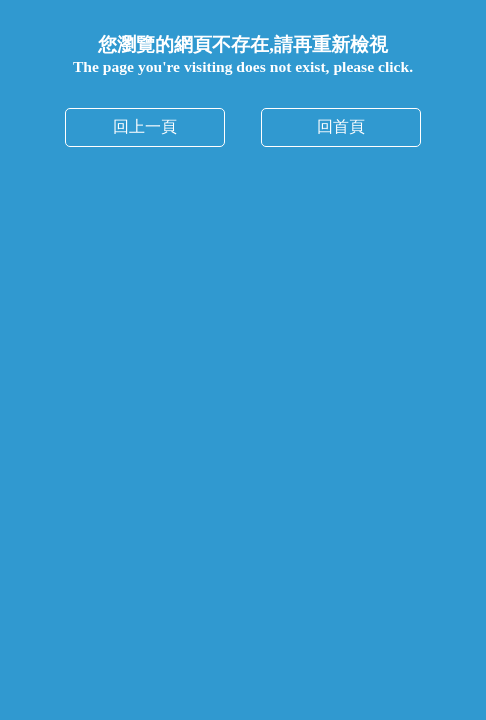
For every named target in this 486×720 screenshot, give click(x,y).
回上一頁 (145, 126)
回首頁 (341, 126)
